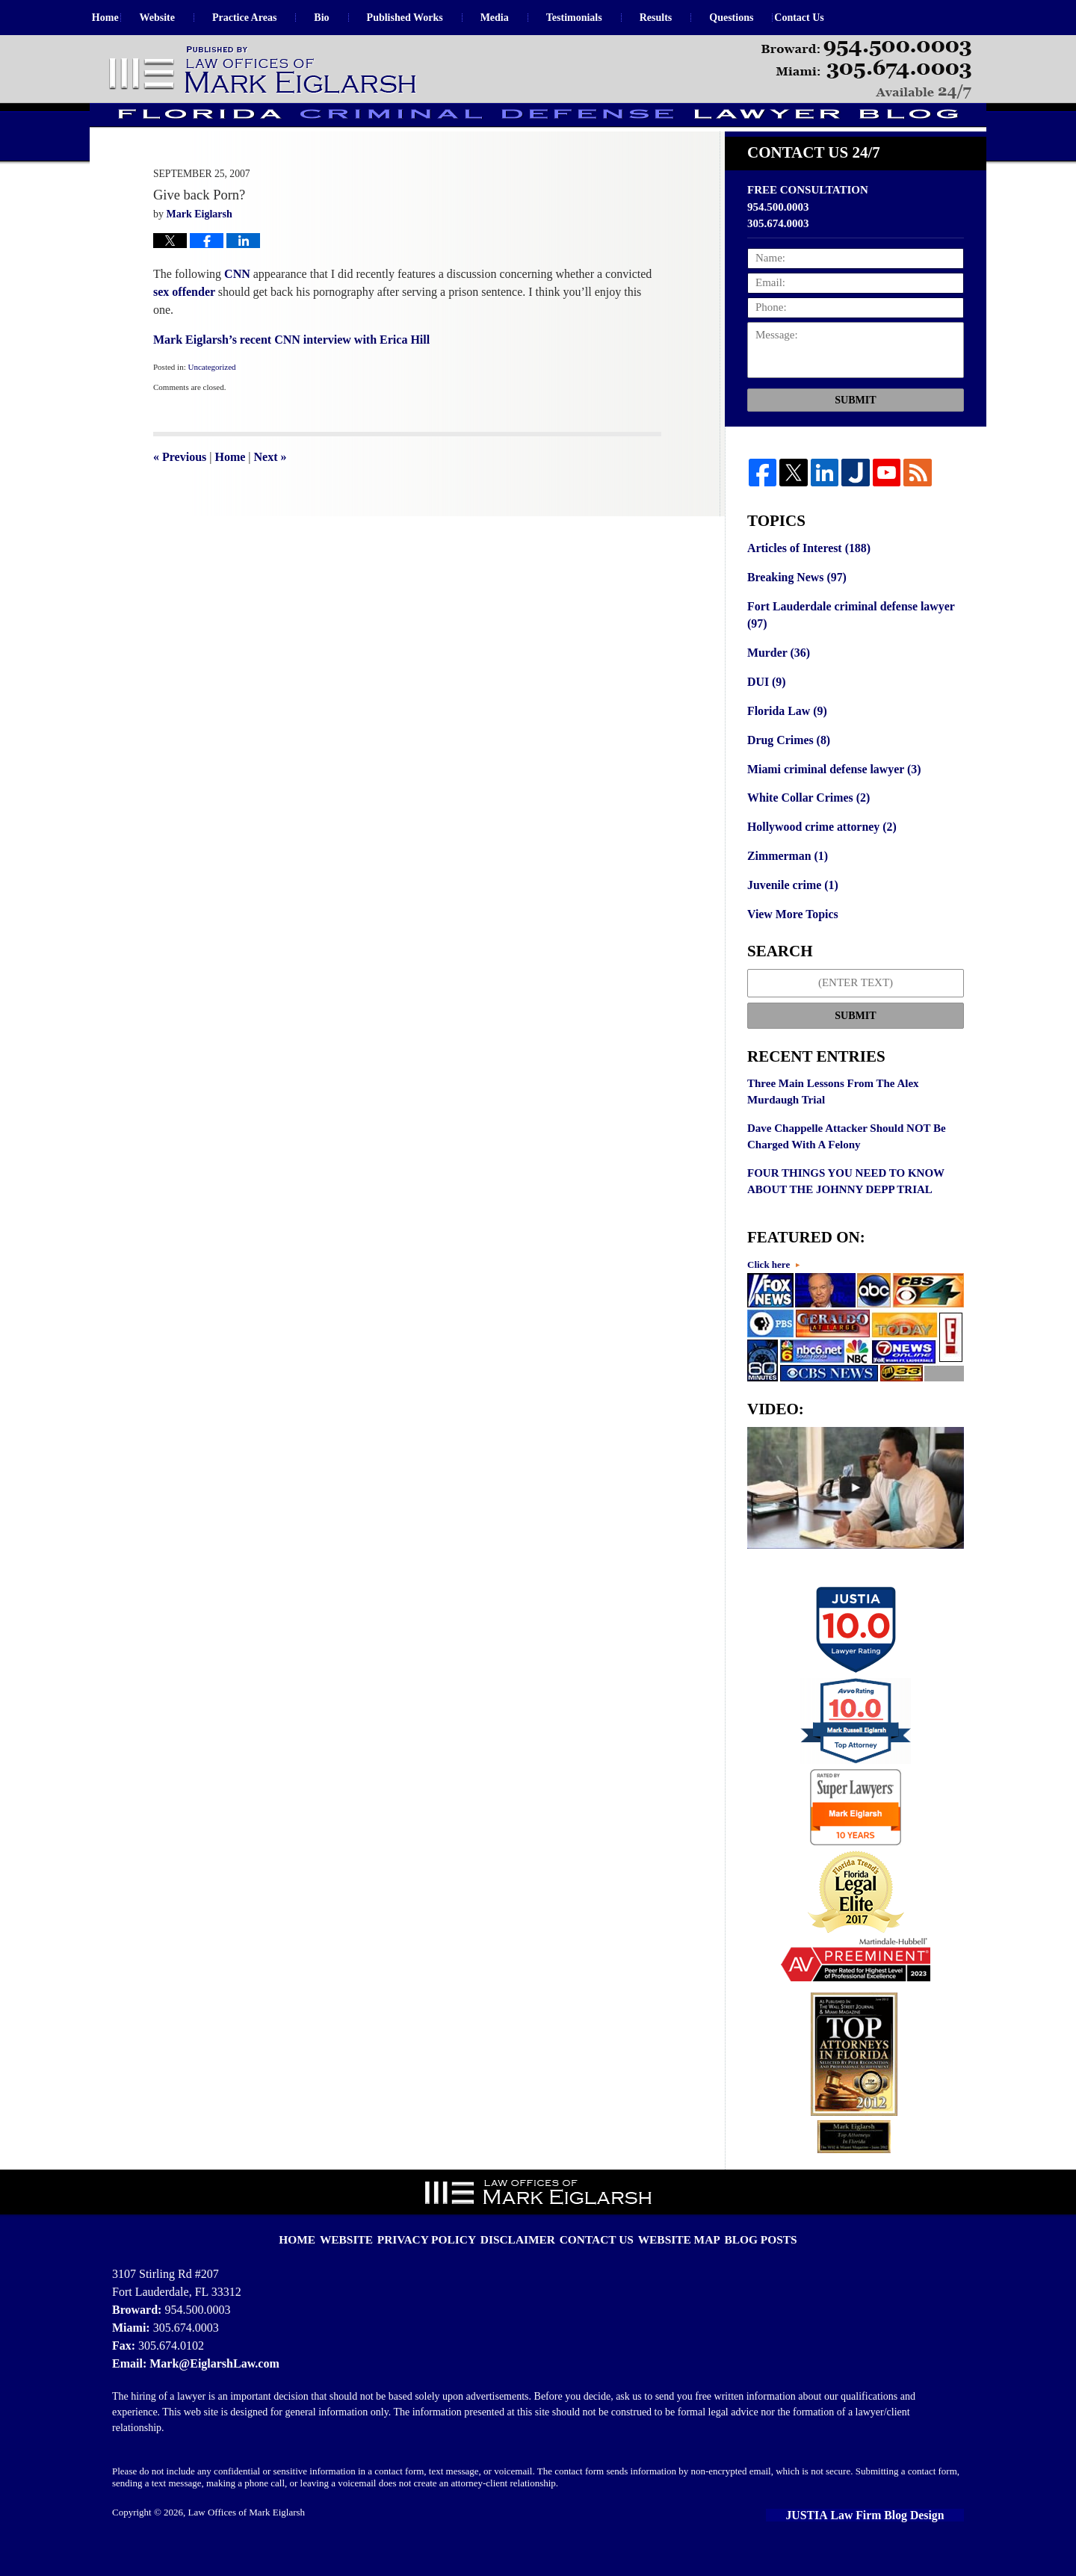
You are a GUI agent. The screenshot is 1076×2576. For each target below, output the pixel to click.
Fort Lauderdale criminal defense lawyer (845, 651)
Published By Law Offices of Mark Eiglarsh (866, 70)
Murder (776, 688)
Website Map (667, 2252)
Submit (855, 440)
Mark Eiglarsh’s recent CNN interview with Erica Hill (291, 379)
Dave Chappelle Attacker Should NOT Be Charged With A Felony (846, 1162)
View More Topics (790, 941)
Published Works (438, 17)
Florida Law (785, 744)
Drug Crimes (786, 772)
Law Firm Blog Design (895, 2538)
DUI (765, 716)
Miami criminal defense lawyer (829, 800)
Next (270, 496)
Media (527, 17)
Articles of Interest (805, 587)
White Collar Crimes (805, 829)
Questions (765, 17)
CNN (237, 313)
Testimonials (607, 17)
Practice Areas (277, 17)
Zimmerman (785, 885)
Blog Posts (740, 2252)
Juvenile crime (790, 912)
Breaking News (794, 616)
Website (190, 17)
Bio (354, 17)
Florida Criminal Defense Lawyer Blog (263, 70)
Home (121, 17)
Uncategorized (211, 406)
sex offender (185, 331)
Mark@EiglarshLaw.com (209, 2387)
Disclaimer (524, 2252)
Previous (179, 496)
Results (688, 17)
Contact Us (849, 17)
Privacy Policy (444, 2252)
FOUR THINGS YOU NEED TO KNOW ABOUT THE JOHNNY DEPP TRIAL (845, 1207)
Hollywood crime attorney (817, 856)
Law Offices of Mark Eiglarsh (246, 2536)
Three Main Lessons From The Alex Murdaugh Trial (833, 1117)
